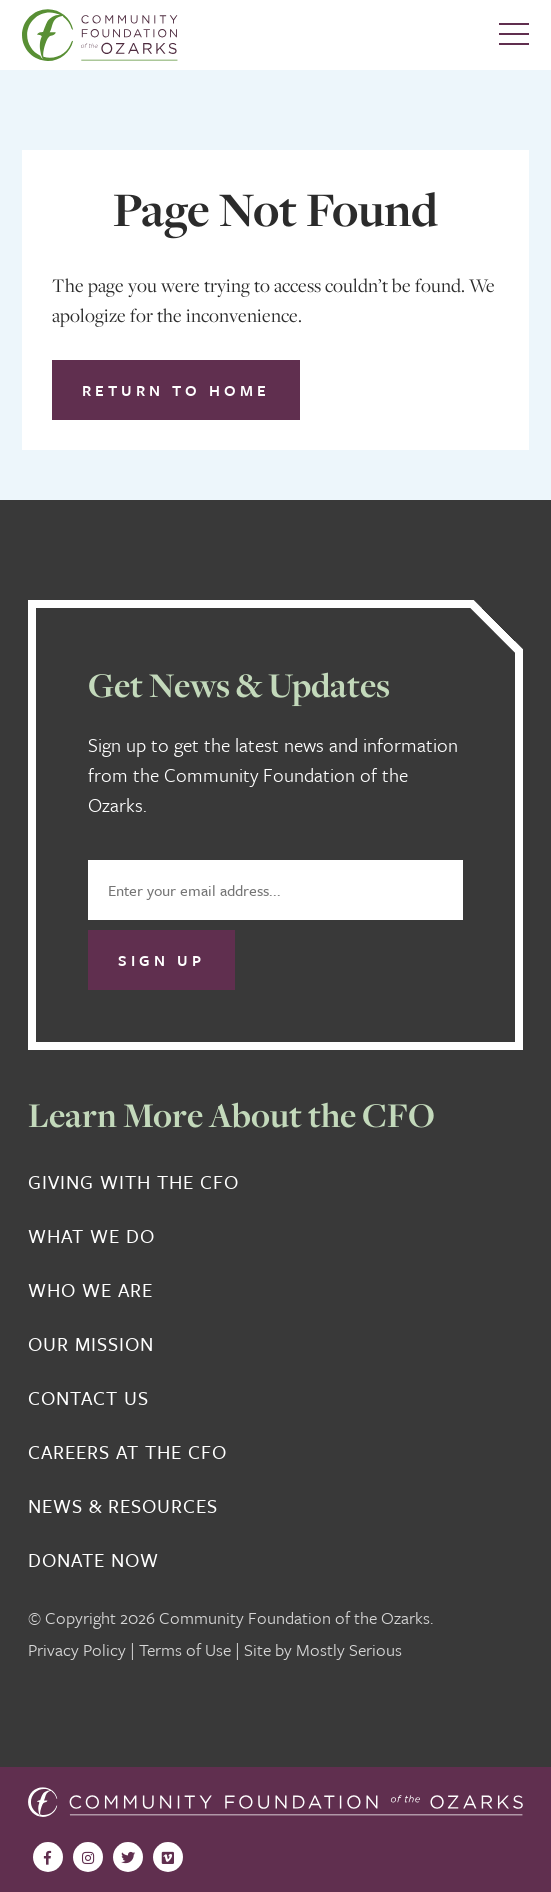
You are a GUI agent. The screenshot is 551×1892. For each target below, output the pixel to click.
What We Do (91, 1236)
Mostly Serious (349, 1649)
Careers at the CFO (127, 1452)
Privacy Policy (77, 1649)
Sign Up (161, 960)
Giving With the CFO (133, 1182)
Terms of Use (185, 1649)
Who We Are (90, 1290)
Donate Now (93, 1560)
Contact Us (88, 1398)
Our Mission (91, 1344)
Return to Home (176, 390)
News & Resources (123, 1506)
